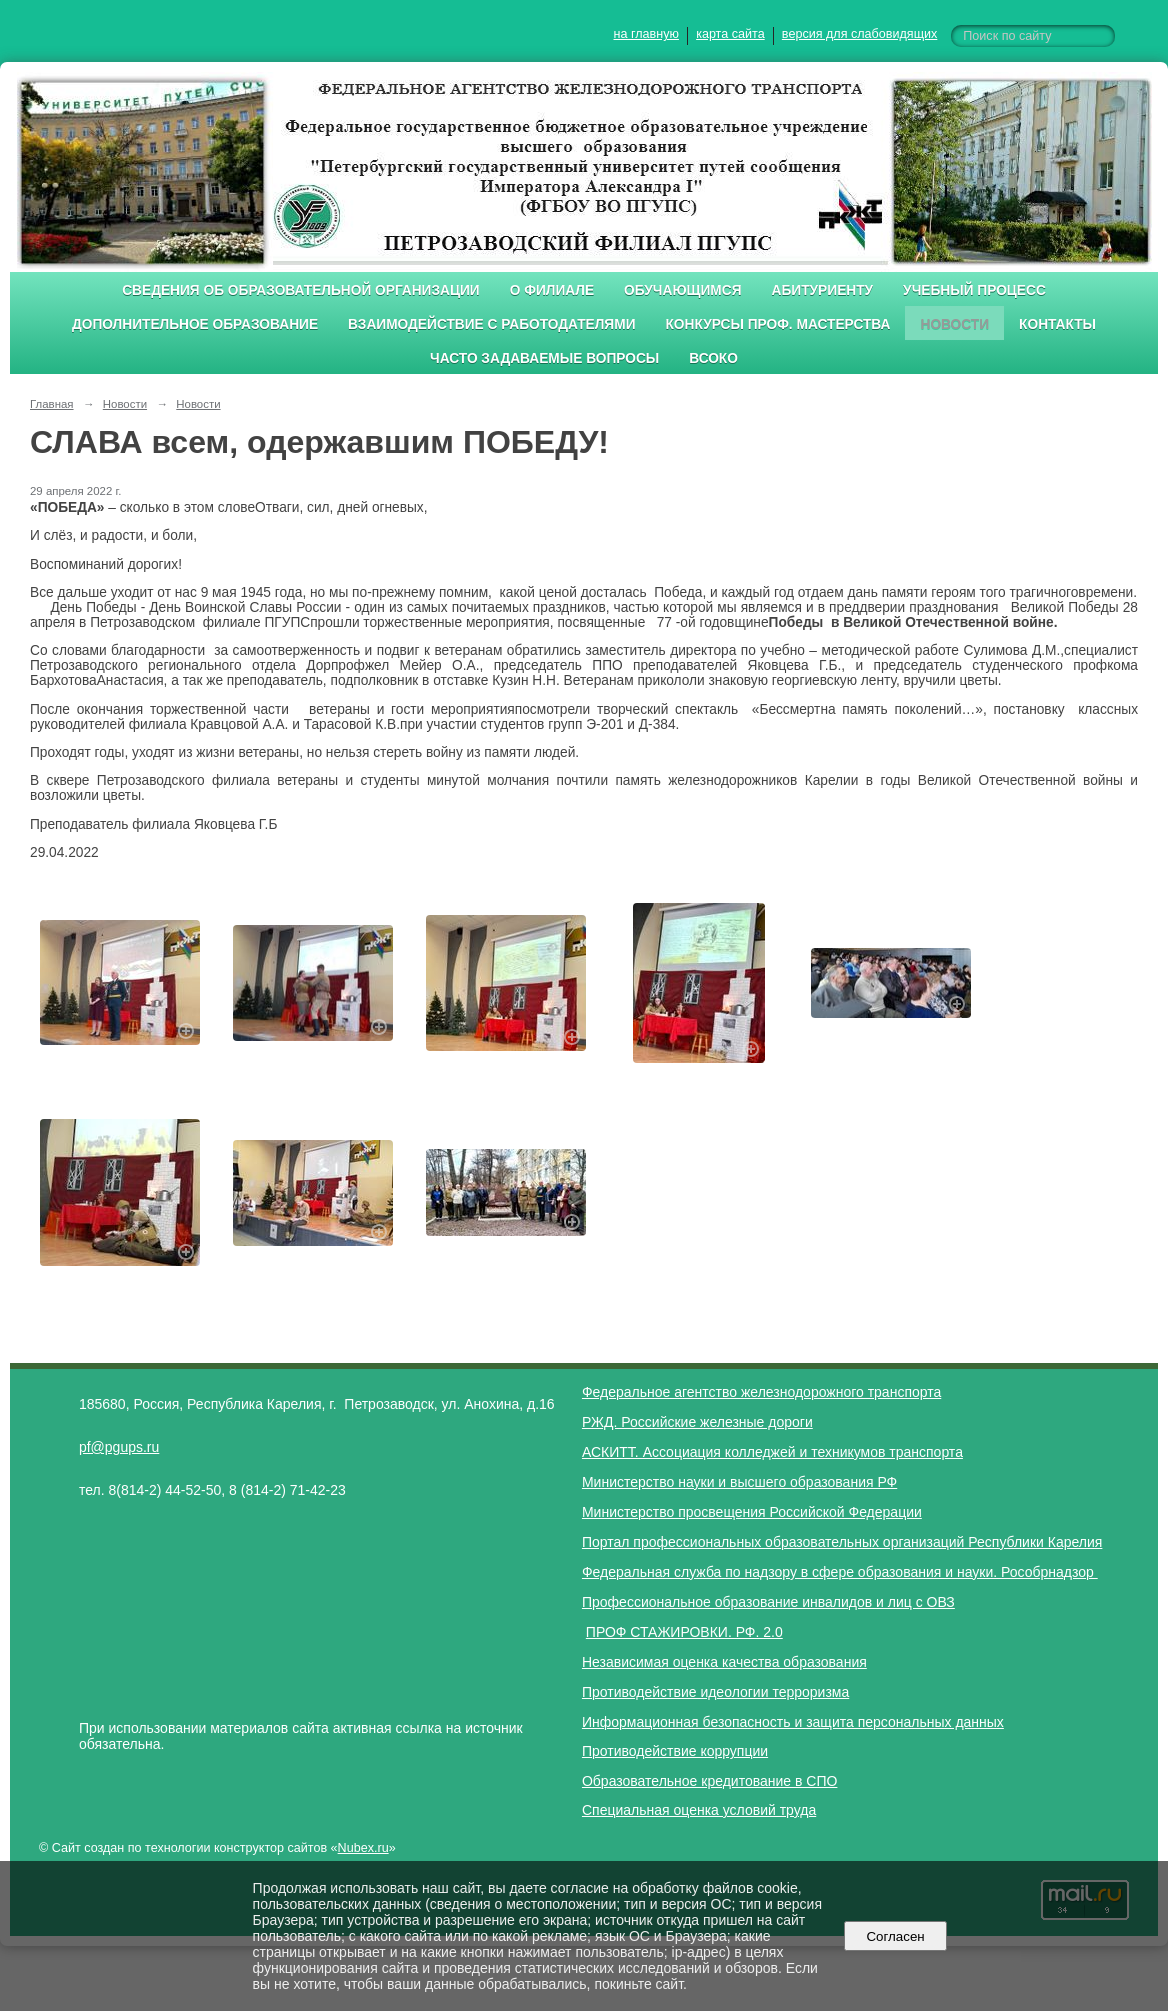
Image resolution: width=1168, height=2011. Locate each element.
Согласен (895, 1936)
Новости (954, 324)
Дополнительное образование (195, 324)
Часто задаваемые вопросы (544, 358)
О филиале (552, 290)
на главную (646, 34)
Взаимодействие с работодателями (491, 324)
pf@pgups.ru (119, 1447)
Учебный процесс (974, 290)
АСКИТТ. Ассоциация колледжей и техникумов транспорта (772, 1452)
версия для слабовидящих (859, 34)
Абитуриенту (823, 290)
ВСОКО (713, 358)
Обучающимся (682, 290)
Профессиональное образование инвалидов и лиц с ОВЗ (768, 1602)
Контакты (1057, 324)
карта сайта (730, 34)
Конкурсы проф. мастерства (778, 324)
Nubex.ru (363, 1848)
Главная (52, 404)
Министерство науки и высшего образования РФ (739, 1482)
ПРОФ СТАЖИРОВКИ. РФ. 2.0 (684, 1632)
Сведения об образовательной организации (301, 290)
